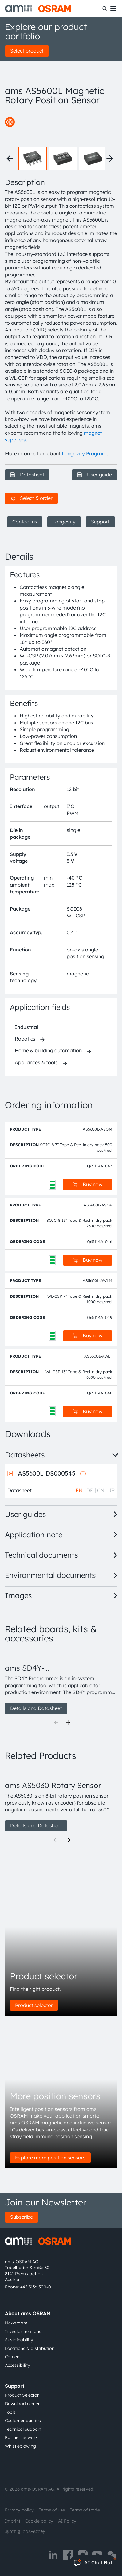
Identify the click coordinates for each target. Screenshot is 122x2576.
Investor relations (23, 2331)
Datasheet (27, 475)
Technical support (23, 2429)
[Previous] (56, 1722)
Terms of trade (85, 2510)
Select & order (31, 498)
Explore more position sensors (50, 2158)
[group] (61, 1682)
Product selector (34, 2005)
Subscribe (21, 2217)
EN (79, 1490)
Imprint (12, 2521)
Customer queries (23, 2420)
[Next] (68, 1722)
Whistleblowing (20, 2446)
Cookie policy (39, 2521)
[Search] (105, 8)
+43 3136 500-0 (35, 2287)
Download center (22, 2403)
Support (100, 522)
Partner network (21, 2437)
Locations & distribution (29, 2348)
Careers (13, 2356)
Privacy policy (19, 2510)
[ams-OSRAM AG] (38, 8)
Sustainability (19, 2340)
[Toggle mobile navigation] (113, 8)
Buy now (87, 1184)
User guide (94, 475)
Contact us (24, 522)
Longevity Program (84, 453)
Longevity (64, 522)
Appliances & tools (36, 1062)
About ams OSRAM (28, 2313)
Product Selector (22, 2395)
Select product (27, 51)
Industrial (26, 1027)
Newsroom (16, 2323)
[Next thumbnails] (110, 158)
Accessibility (17, 2365)
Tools (10, 2412)
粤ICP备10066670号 (25, 2532)
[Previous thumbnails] (10, 158)
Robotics (25, 1039)
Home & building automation (48, 1050)
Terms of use (52, 2510)
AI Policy (67, 2521)
